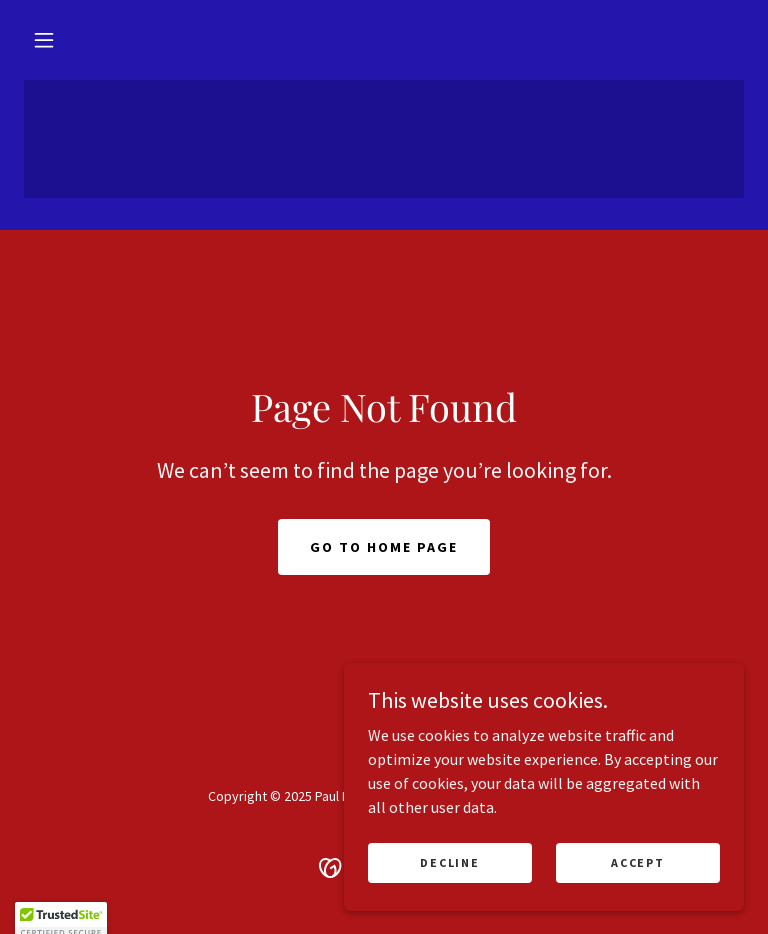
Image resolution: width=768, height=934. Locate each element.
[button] (44, 40)
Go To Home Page (384, 547)
